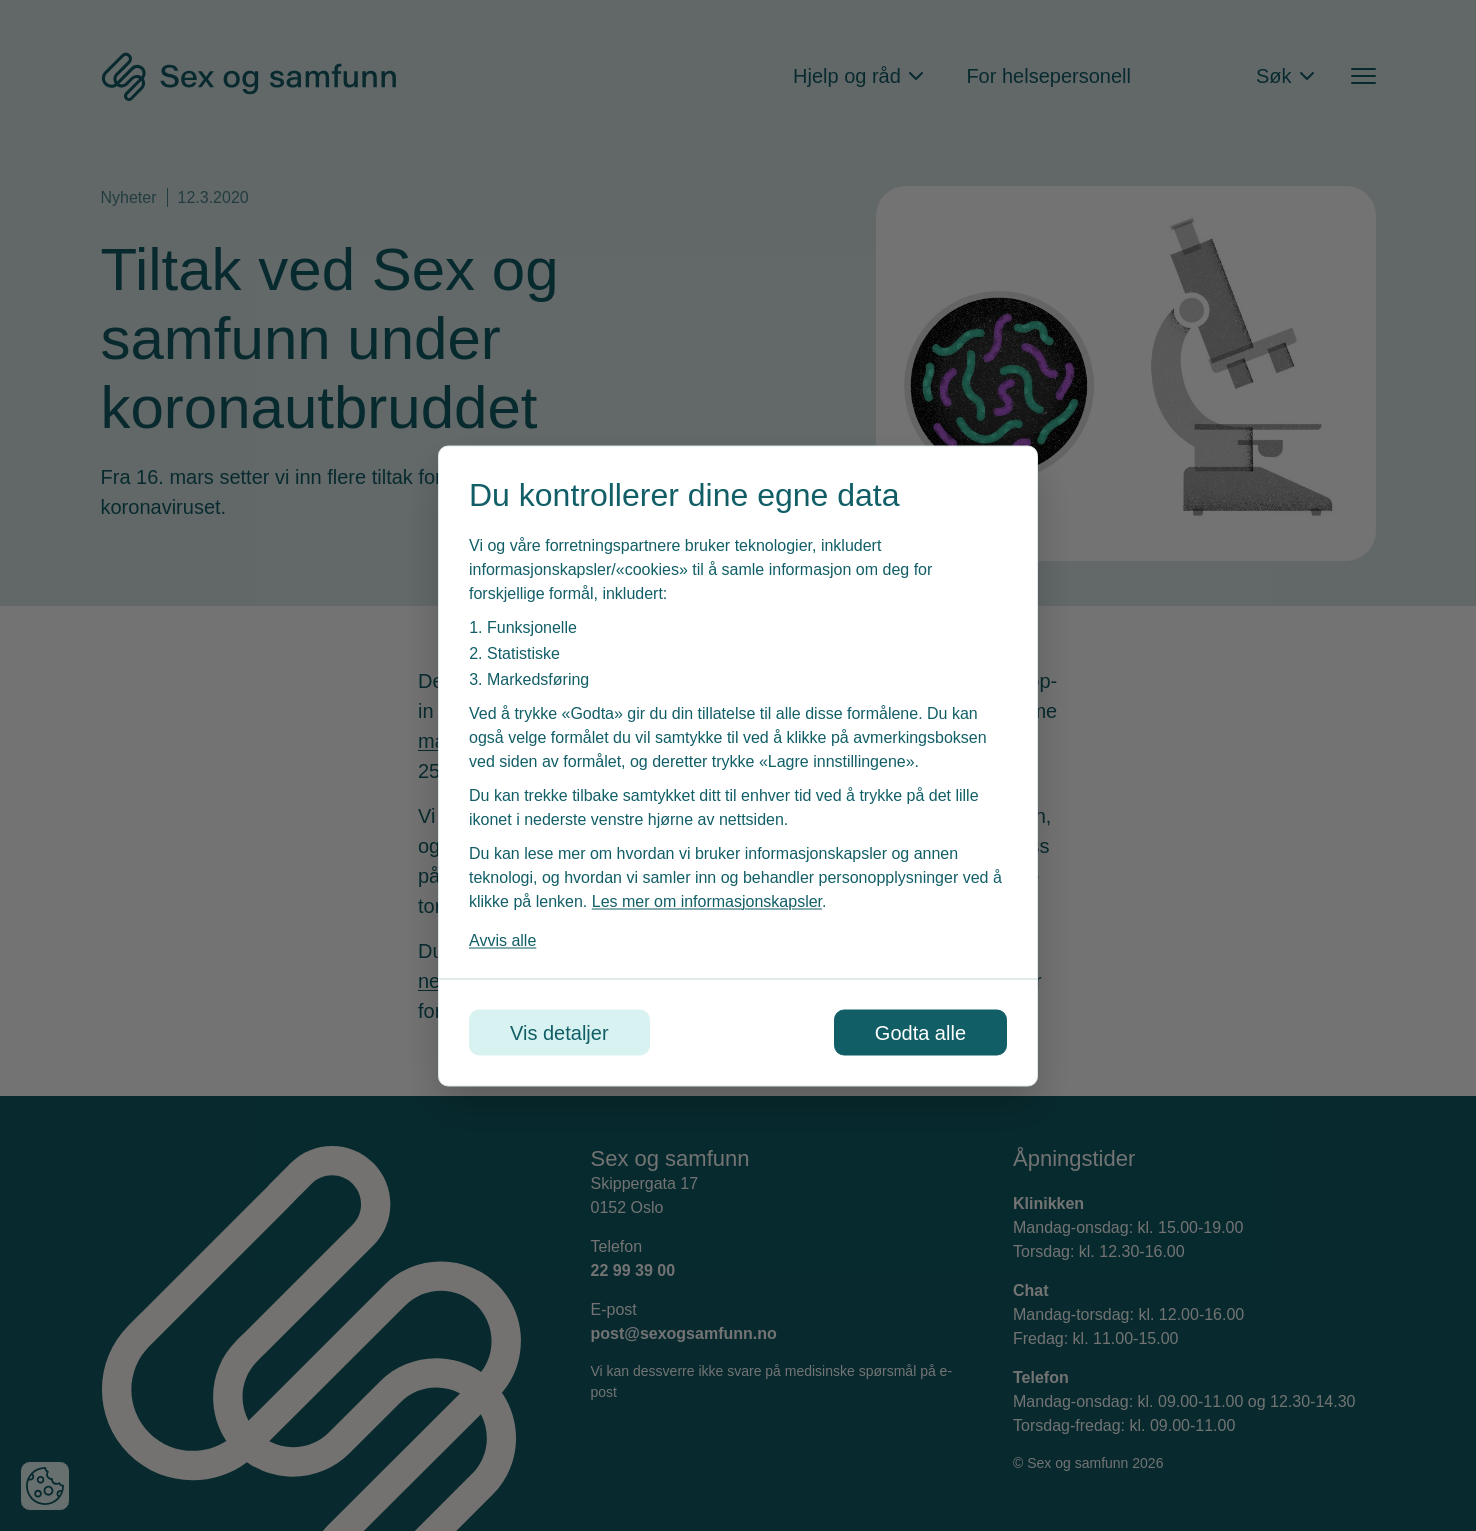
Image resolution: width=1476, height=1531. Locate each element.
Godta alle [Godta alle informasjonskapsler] (920, 1032)
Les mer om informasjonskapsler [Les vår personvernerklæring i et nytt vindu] (707, 900)
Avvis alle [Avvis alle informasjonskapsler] (502, 939)
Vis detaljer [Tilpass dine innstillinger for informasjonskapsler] (559, 1032)
